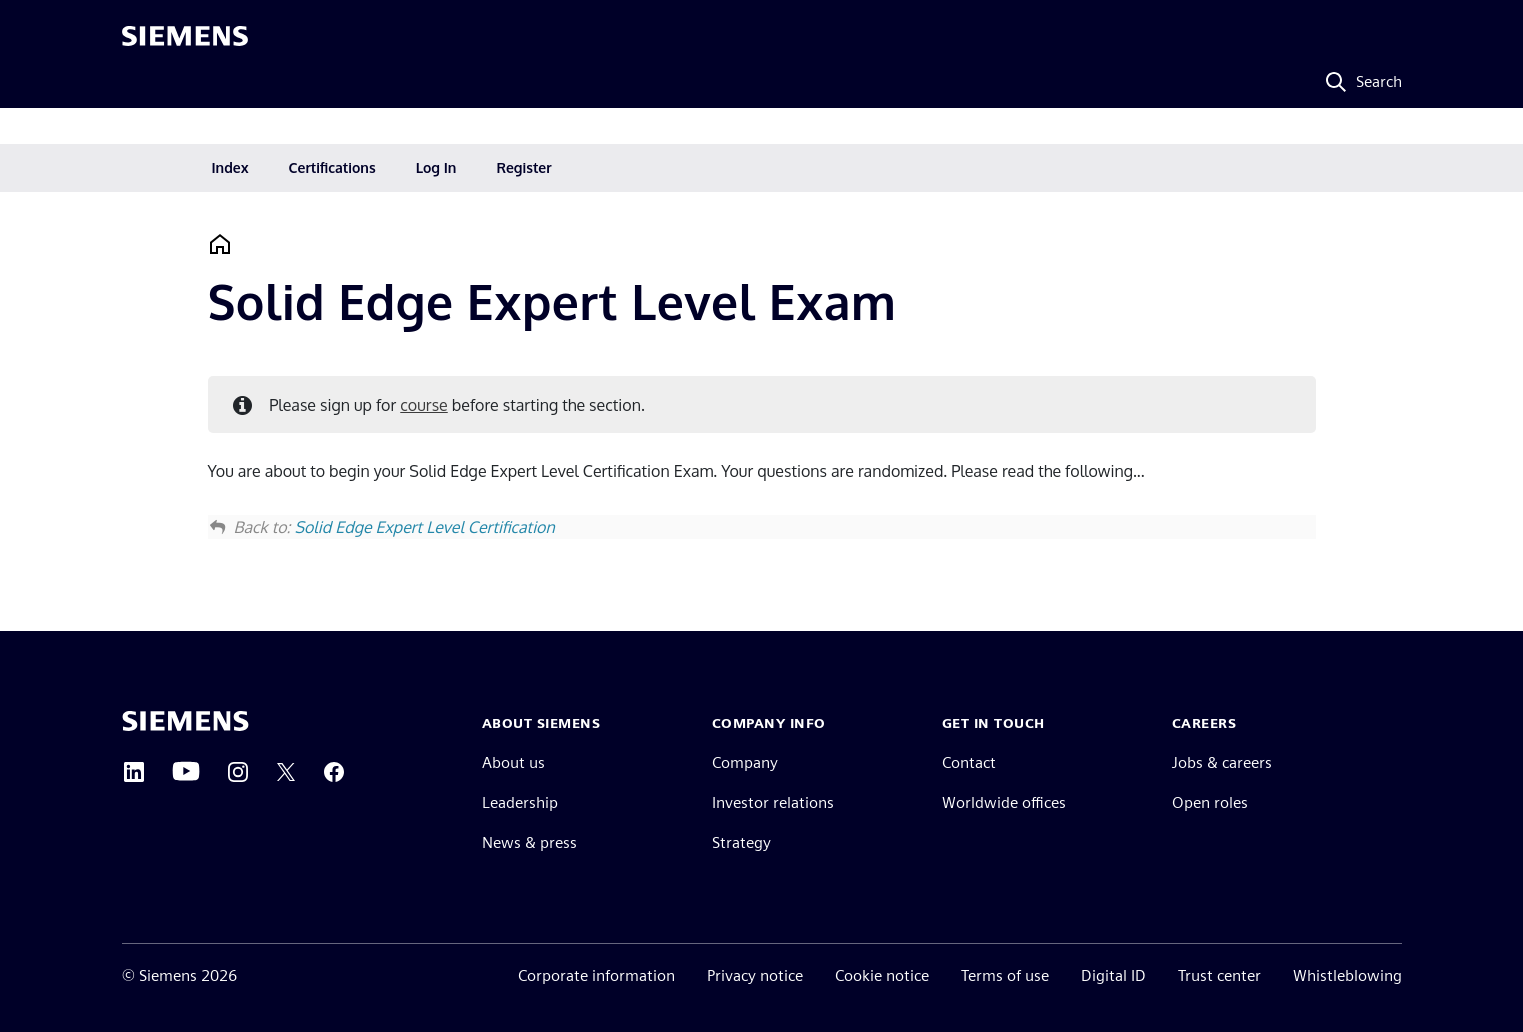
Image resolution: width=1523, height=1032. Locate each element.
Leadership (520, 802)
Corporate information (596, 975)
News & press (529, 842)
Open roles (1210, 802)
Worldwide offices (1004, 802)
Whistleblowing (1347, 975)
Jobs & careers (1222, 762)
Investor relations (773, 802)
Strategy (741, 842)
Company (745, 762)
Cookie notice (882, 975)
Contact (969, 762)
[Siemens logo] (185, 44)
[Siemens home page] (185, 721)
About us (513, 762)
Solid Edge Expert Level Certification (424, 527)
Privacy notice (755, 975)
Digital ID (1113, 975)
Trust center (1219, 975)
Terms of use (1005, 975)
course (423, 405)
